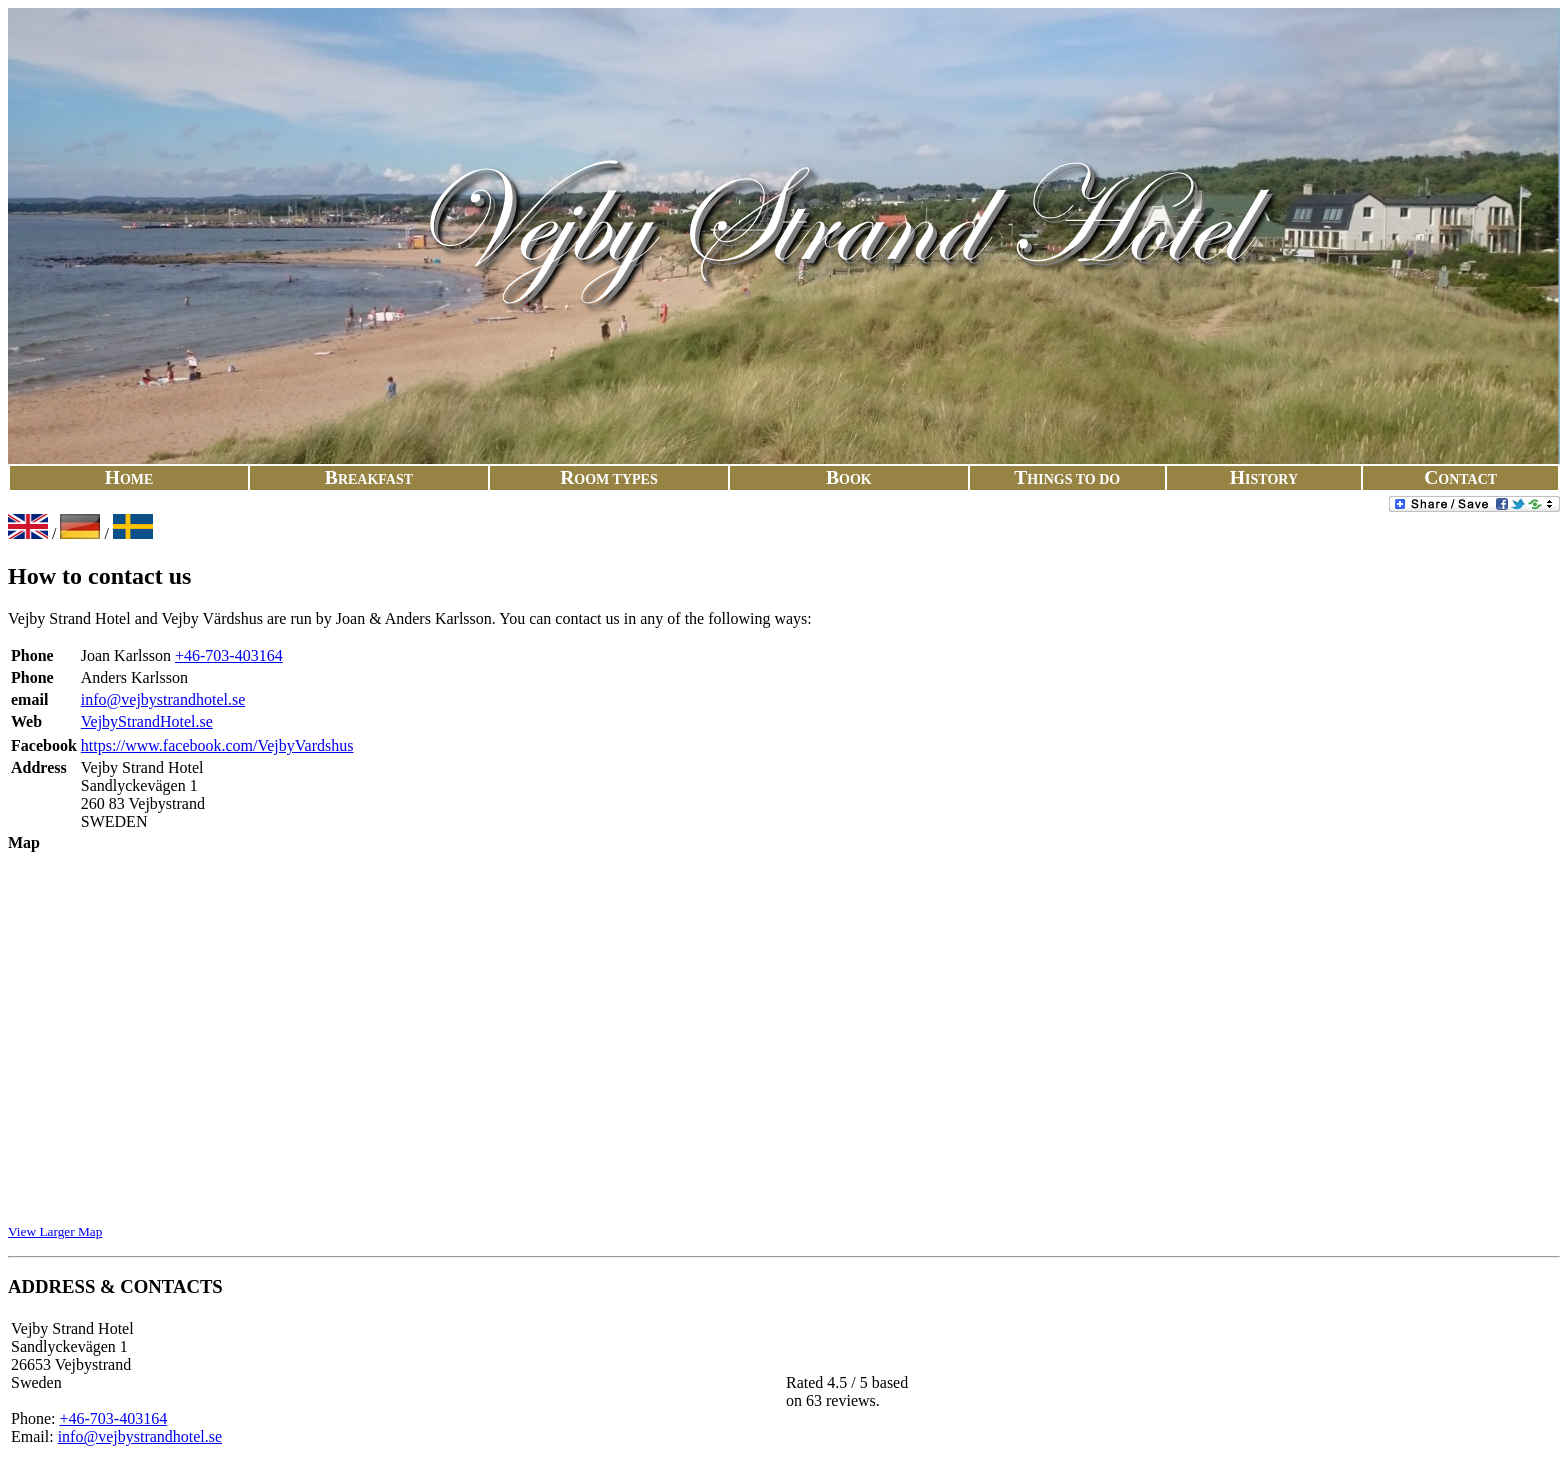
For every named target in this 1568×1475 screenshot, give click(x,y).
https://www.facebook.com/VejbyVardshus (217, 745)
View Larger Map (55, 1231)
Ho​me (129, 479)
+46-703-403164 (229, 655)
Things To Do (1067, 479)
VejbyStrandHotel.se (147, 721)
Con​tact (1460, 479)
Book (849, 479)
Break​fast (369, 479)
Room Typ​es (609, 479)
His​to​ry (1264, 479)
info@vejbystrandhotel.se (163, 699)
